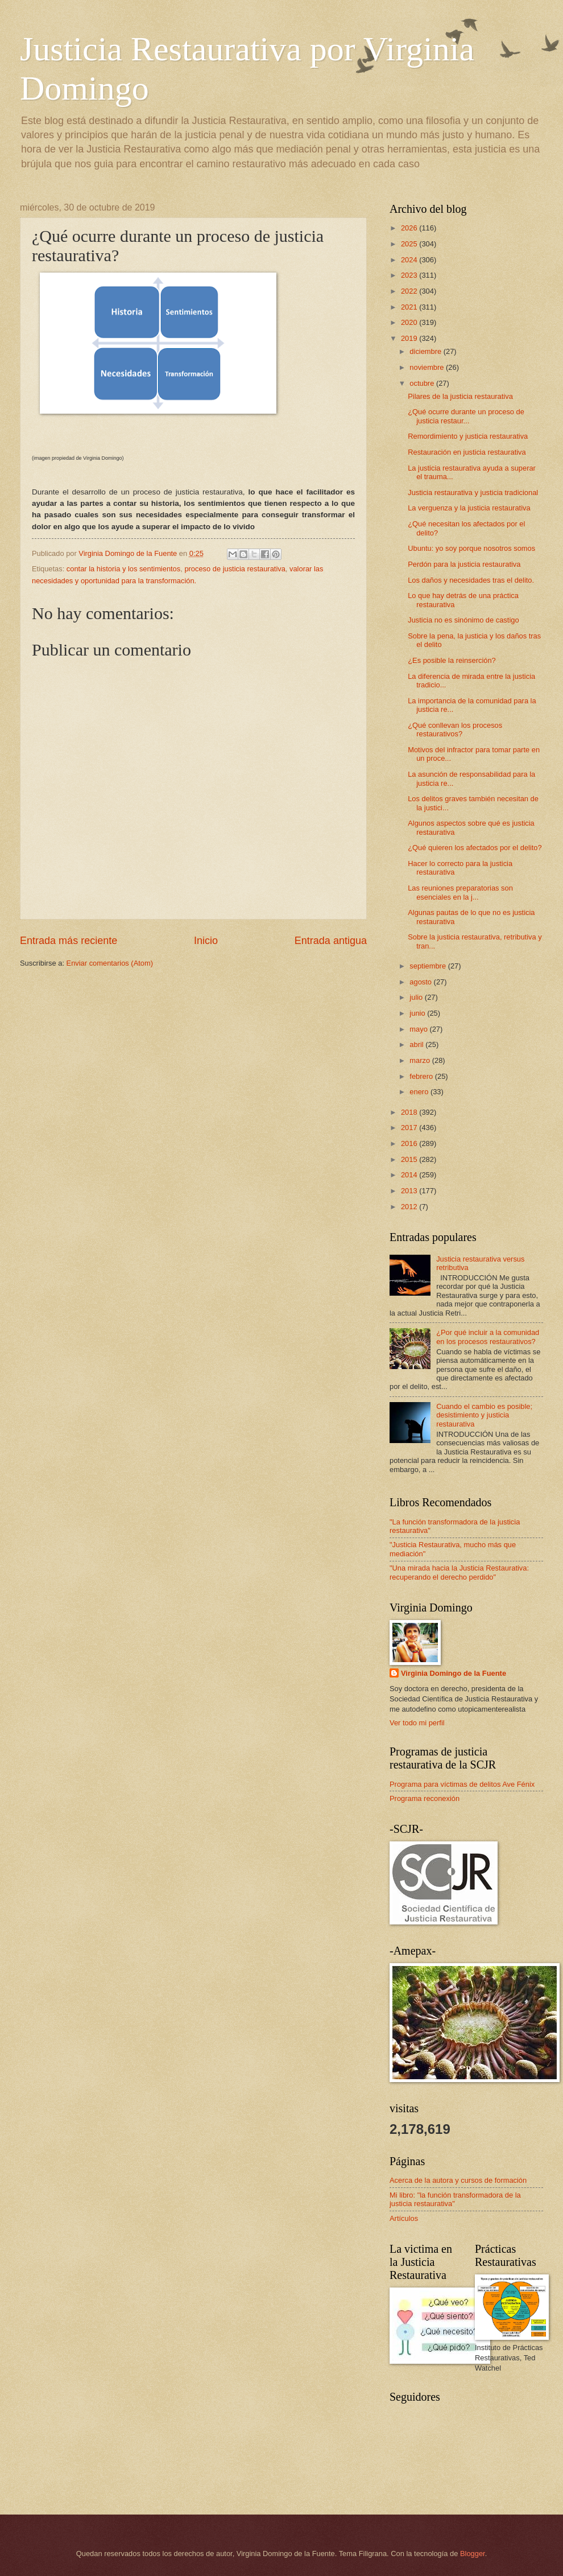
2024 (410, 259)
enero (419, 1091)
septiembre (428, 966)
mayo (419, 1029)
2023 (410, 275)
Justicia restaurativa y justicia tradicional (473, 492)
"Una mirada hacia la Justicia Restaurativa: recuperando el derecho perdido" (459, 1572)
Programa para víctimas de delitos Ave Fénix (462, 1784)
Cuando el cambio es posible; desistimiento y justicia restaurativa (484, 1415)
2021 (410, 307)
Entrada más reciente (68, 940)
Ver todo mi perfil (417, 1722)
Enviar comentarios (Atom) (110, 963)
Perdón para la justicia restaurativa (464, 564)
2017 (410, 1127)
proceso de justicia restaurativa (234, 568)
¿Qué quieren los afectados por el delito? (474, 847)
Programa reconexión (424, 1798)
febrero (421, 1076)
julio (416, 997)
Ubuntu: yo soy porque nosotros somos (471, 548)
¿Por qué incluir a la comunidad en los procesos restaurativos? (487, 1336)
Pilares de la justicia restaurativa (460, 396)
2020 (410, 322)
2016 (410, 1143)
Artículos (404, 2218)
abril (417, 1044)
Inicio (206, 940)
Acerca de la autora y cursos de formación (458, 2180)
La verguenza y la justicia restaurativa (469, 508)
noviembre (427, 367)
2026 (410, 228)
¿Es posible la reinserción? (452, 660)
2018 (410, 1112)
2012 (410, 1206)
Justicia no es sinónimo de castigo (463, 620)
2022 (410, 291)
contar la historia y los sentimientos (123, 568)
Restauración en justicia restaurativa (467, 452)
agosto (421, 982)
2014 (410, 1174)
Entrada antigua (331, 940)
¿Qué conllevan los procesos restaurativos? (455, 729)
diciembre (426, 351)
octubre (422, 383)
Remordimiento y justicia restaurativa (468, 436)
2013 (410, 1190)
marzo (420, 1060)
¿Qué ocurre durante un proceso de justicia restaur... (466, 415)
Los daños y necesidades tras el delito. (471, 580)
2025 (410, 244)
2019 (410, 338)
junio (418, 1013)
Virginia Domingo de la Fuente (453, 1673)
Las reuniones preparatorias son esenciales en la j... (460, 892)
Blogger (472, 2553)
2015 (410, 1159)
